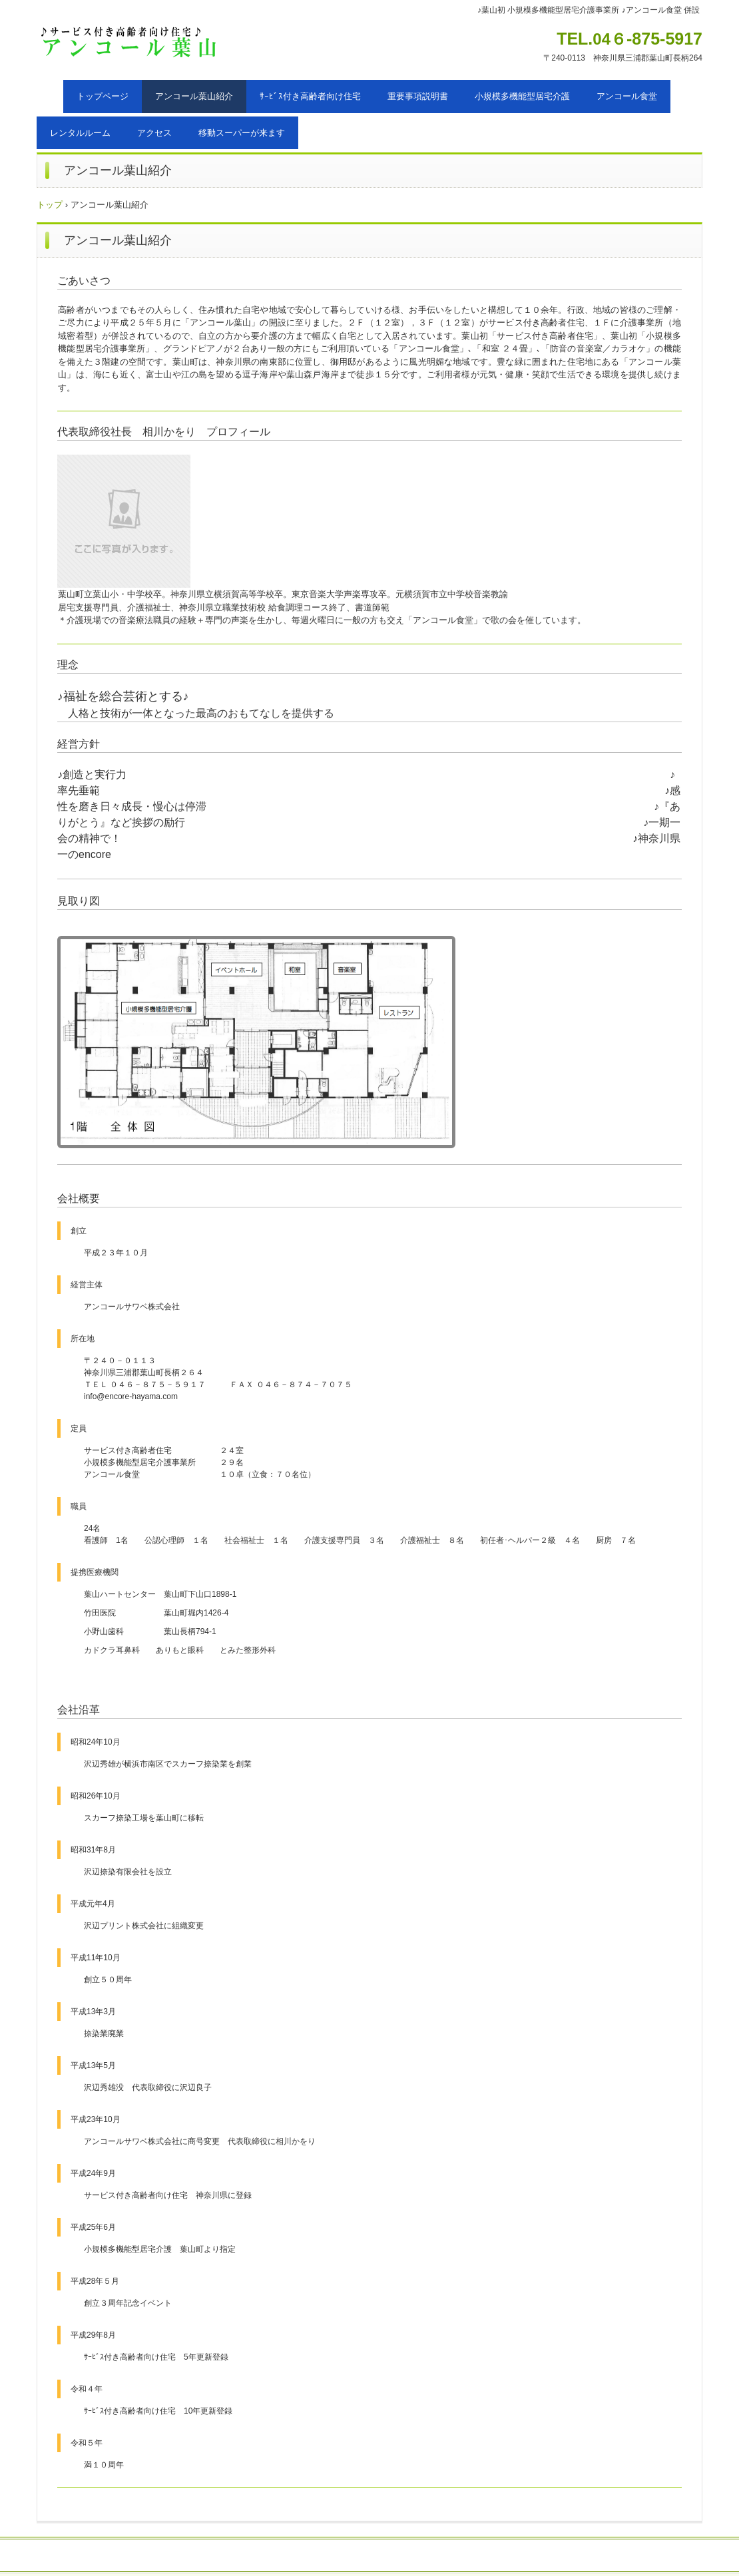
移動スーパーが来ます (241, 133)
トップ (50, 205)
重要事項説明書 (417, 96)
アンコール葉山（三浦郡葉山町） (145, 44)
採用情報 (351, 2556)
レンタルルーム (80, 133)
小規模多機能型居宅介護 (522, 96)
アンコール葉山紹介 (194, 96)
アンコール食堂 (627, 96)
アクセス (154, 133)
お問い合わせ (293, 2556)
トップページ (102, 96)
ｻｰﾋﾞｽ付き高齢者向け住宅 (310, 96)
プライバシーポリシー (427, 2556)
